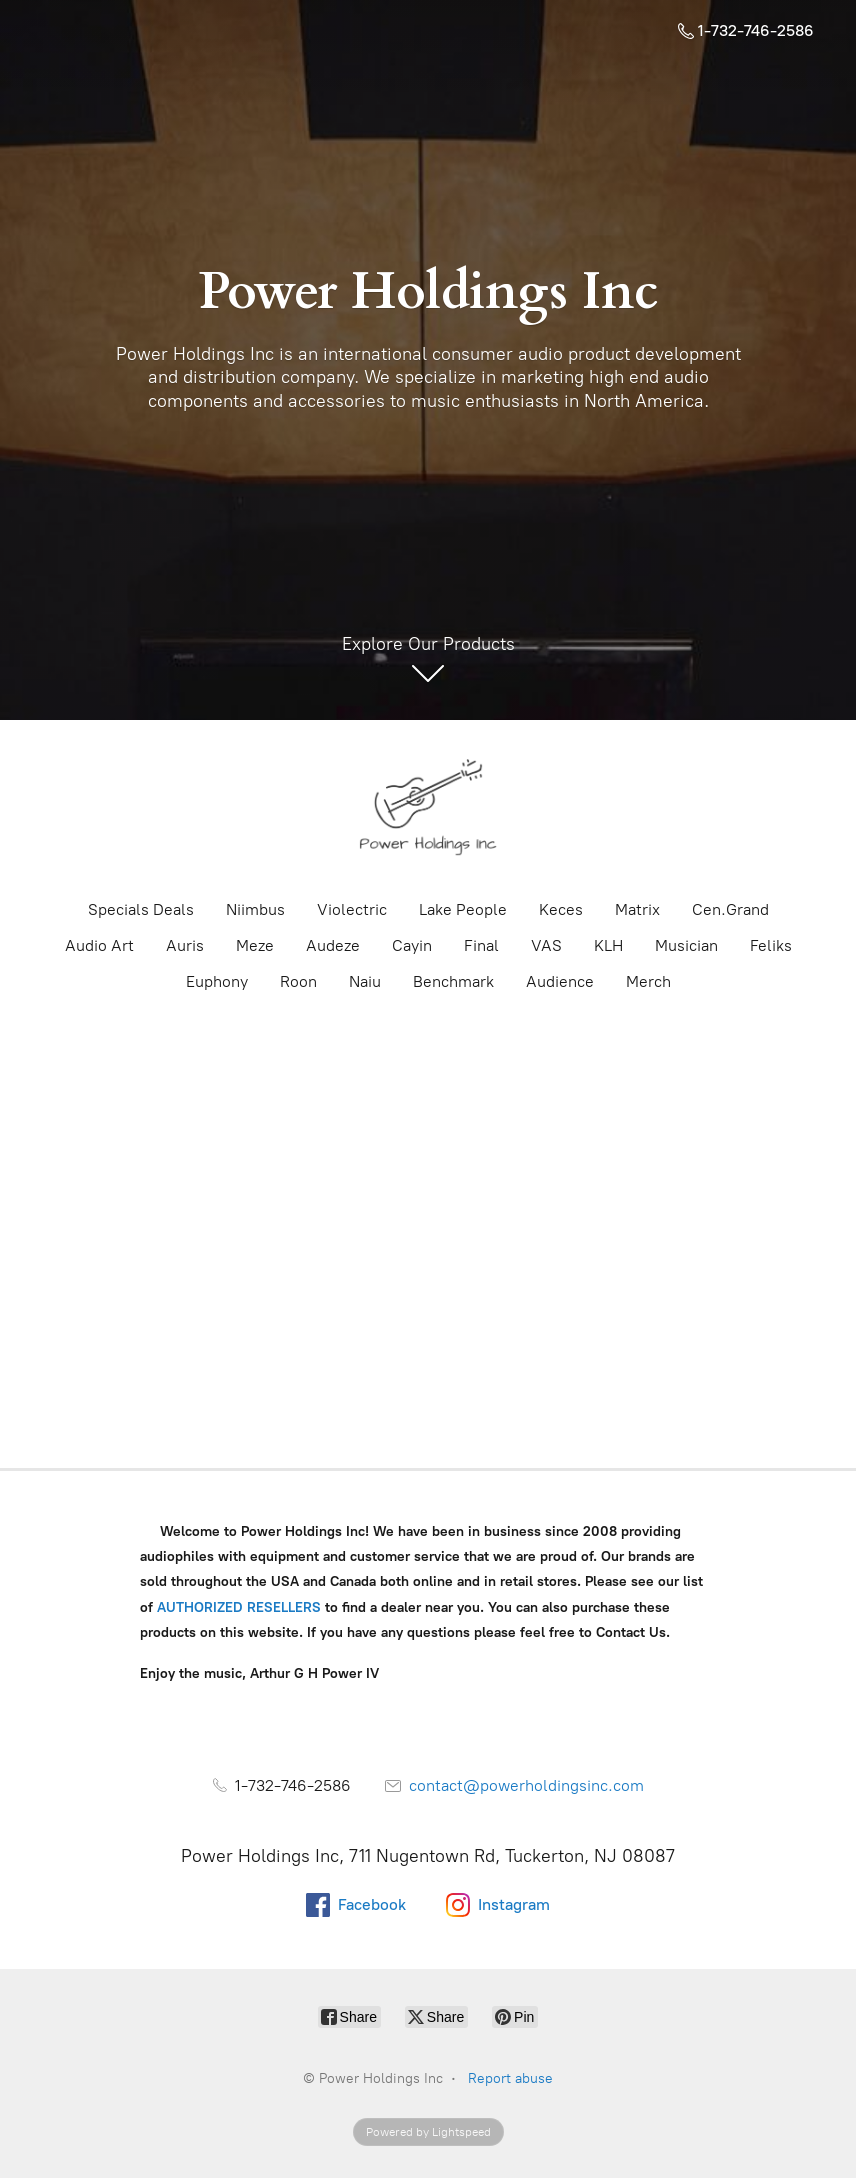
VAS (546, 945)
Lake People (463, 909)
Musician (686, 945)
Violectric (352, 909)
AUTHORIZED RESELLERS (239, 1607)
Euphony (217, 981)
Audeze (333, 945)
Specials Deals (141, 909)
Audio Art (99, 945)
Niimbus (255, 909)
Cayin (412, 945)
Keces (561, 909)
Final (481, 945)
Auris (185, 945)
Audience (560, 981)
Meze (255, 945)
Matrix (637, 909)
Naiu (365, 981)
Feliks (771, 945)
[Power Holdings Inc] (428, 808)
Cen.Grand (730, 909)
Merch (648, 981)
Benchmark (453, 981)
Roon (298, 981)
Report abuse (510, 2078)
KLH (608, 945)
